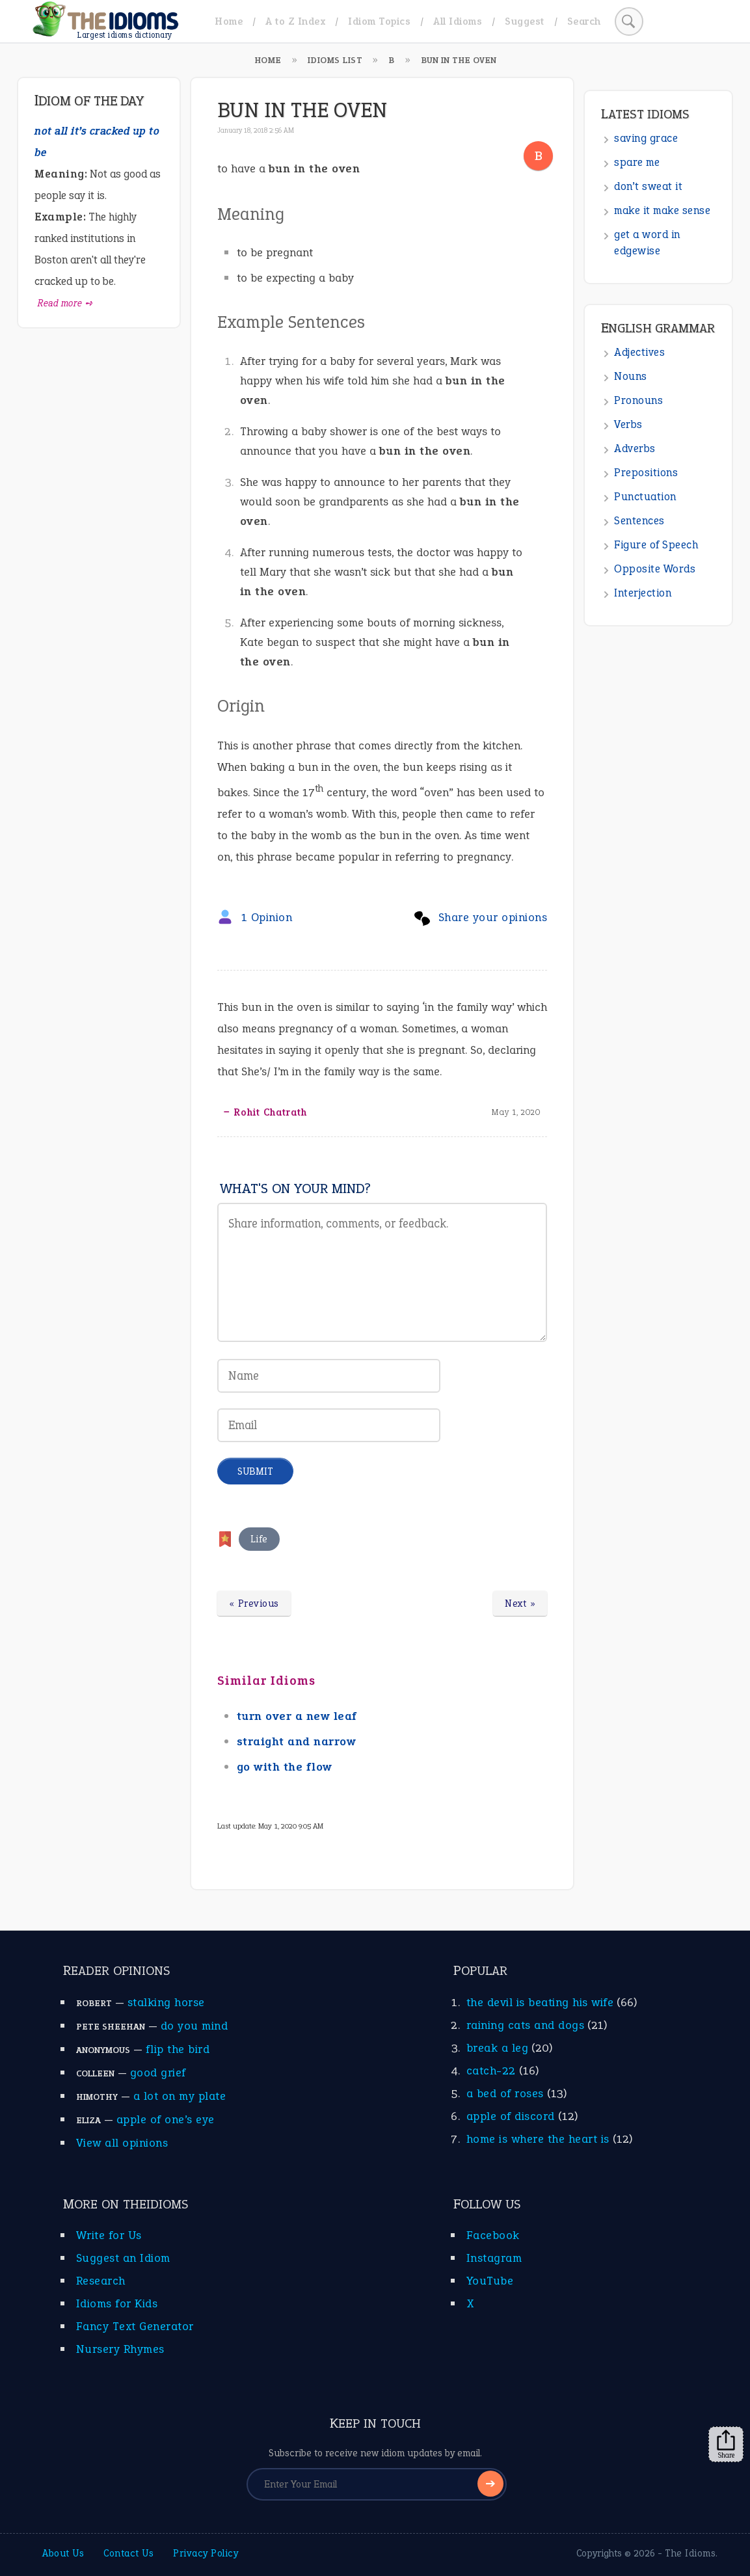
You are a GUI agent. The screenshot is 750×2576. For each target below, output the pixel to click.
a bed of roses (505, 2093)
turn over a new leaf (297, 1716)
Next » (520, 1603)
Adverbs (635, 448)
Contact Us (128, 2553)
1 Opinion (267, 917)
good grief (158, 2072)
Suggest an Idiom (123, 2258)
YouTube (490, 2280)
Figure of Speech (656, 544)
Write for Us (109, 2235)
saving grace (646, 138)
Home (229, 21)
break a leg (497, 2048)
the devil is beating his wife (540, 2002)
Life (259, 1539)
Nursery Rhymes (120, 2349)
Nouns (630, 376)
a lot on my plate (179, 2096)
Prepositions (646, 472)
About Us (63, 2553)
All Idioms (457, 21)
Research (101, 2280)
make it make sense (662, 210)
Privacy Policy (205, 2553)
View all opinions (122, 2143)
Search (584, 21)
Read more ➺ (65, 303)
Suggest (524, 21)
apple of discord (510, 2116)
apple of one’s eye (165, 2119)
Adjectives (639, 352)
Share (726, 2445)
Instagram (494, 2258)
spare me (637, 162)
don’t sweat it (648, 186)
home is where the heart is (537, 2139)
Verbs (628, 424)
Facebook (493, 2235)
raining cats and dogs (525, 2025)
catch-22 (491, 2070)
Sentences (639, 520)
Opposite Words (654, 568)
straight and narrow (296, 1741)
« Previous (254, 1603)
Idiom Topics (379, 21)
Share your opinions (493, 917)
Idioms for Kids (117, 2303)
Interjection (642, 592)
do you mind (194, 2025)
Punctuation (645, 496)
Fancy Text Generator (135, 2326)
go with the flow (284, 1767)
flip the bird (178, 2049)
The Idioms (690, 2553)
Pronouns (638, 400)
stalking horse (166, 2002)
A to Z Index (295, 21)
